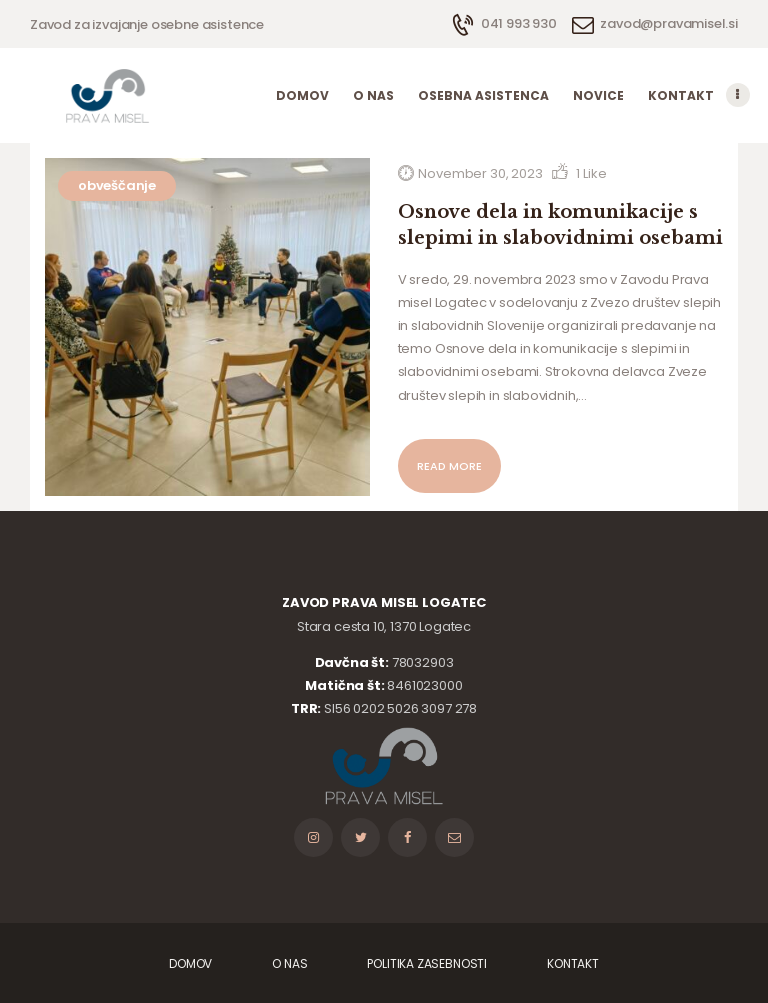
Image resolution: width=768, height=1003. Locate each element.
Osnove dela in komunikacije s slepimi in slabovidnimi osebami (560, 225)
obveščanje (117, 185)
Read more (449, 466)
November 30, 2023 (480, 173)
